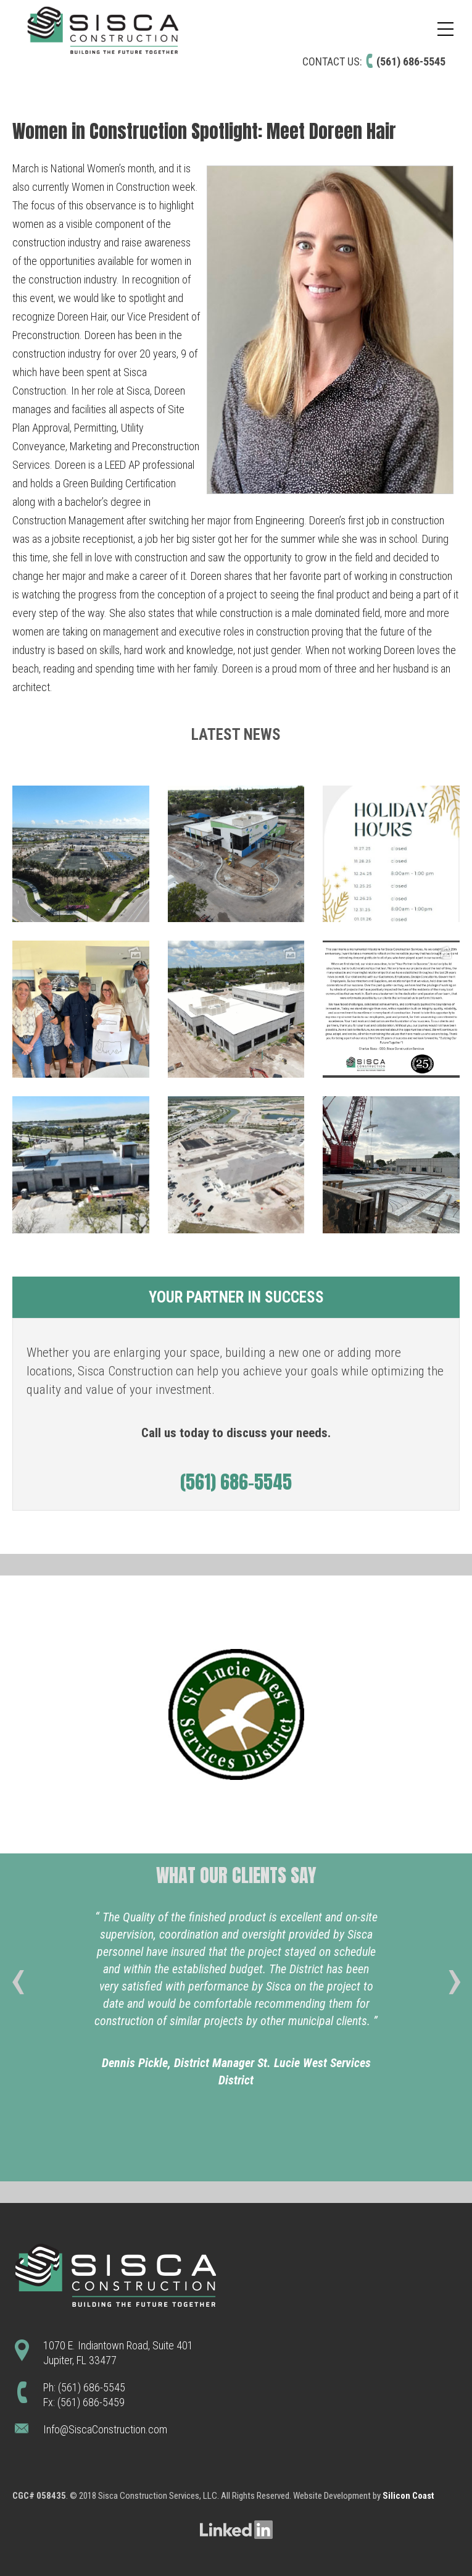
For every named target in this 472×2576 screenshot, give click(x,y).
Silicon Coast (408, 2495)
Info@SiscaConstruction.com (105, 2429)
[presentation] (17, 1987)
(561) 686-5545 (410, 61)
